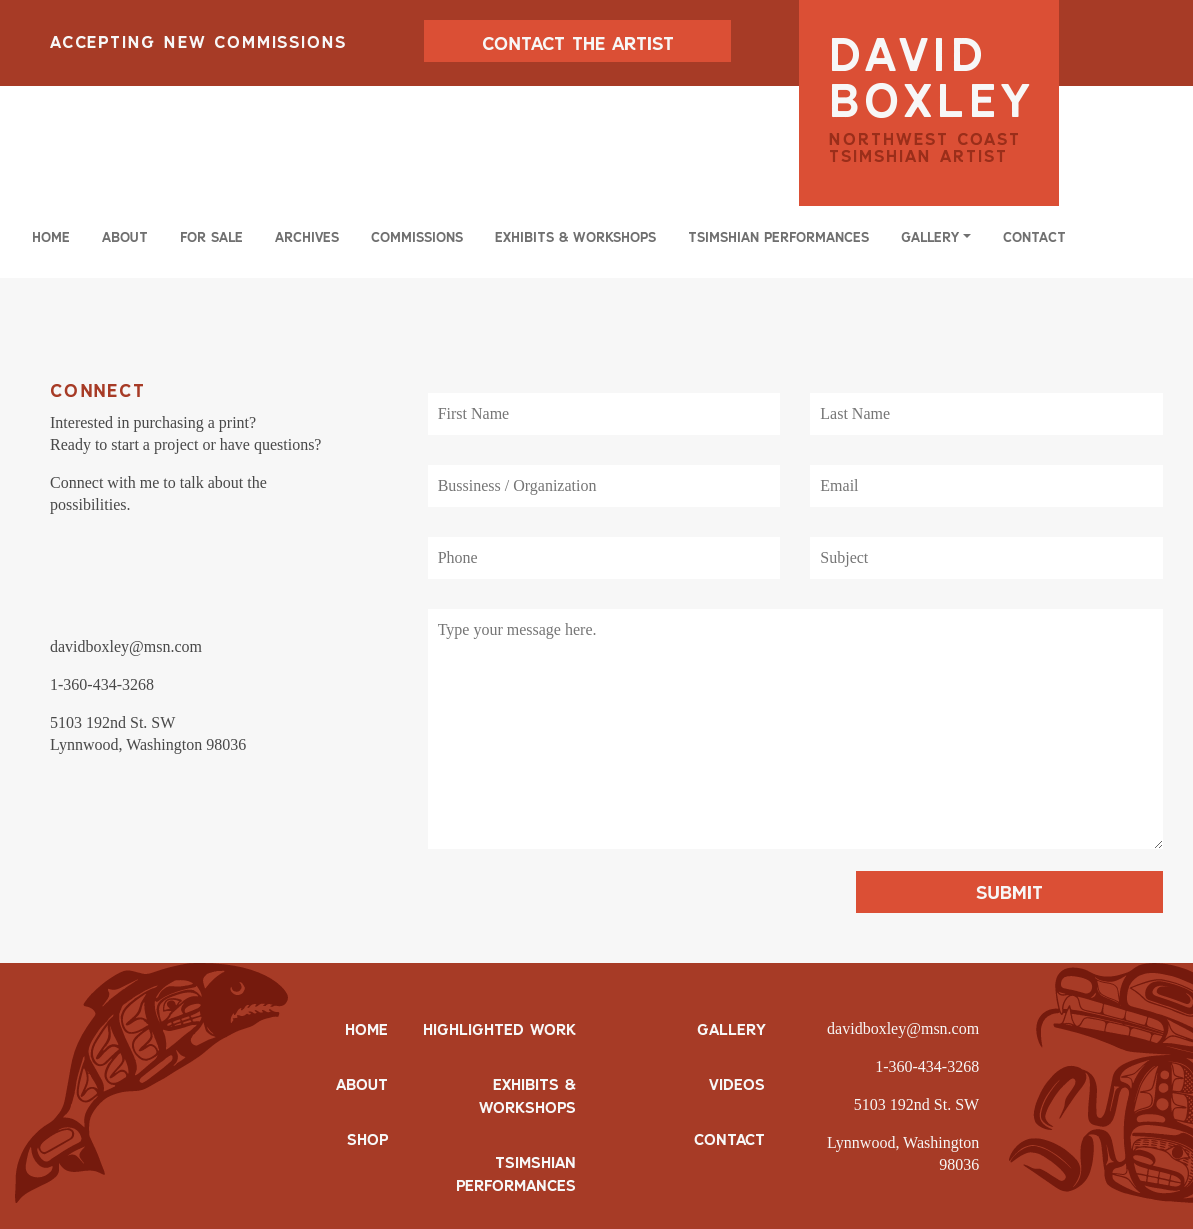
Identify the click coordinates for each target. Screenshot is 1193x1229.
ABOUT (362, 1084)
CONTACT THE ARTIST (578, 43)
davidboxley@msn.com (903, 1028)
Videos (737, 1084)
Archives (307, 237)
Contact (1034, 237)
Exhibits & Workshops (575, 237)
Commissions (417, 237)
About (125, 237)
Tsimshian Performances (778, 237)
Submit (1009, 892)
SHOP (367, 1139)
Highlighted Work (499, 1029)
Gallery (731, 1029)
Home (51, 237)
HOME (366, 1029)
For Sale (211, 237)
